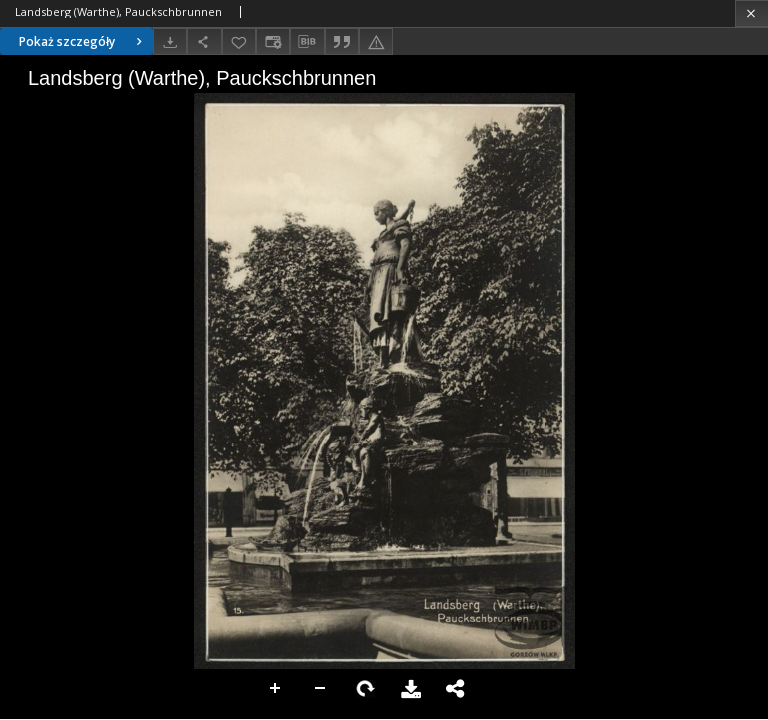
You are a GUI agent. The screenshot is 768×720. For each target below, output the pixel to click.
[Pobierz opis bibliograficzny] (307, 42)
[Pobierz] (170, 41)
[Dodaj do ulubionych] (239, 41)
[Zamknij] (751, 13)
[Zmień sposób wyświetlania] (273, 41)
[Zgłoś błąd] (376, 41)
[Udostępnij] (204, 41)
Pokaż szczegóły (83, 41)
